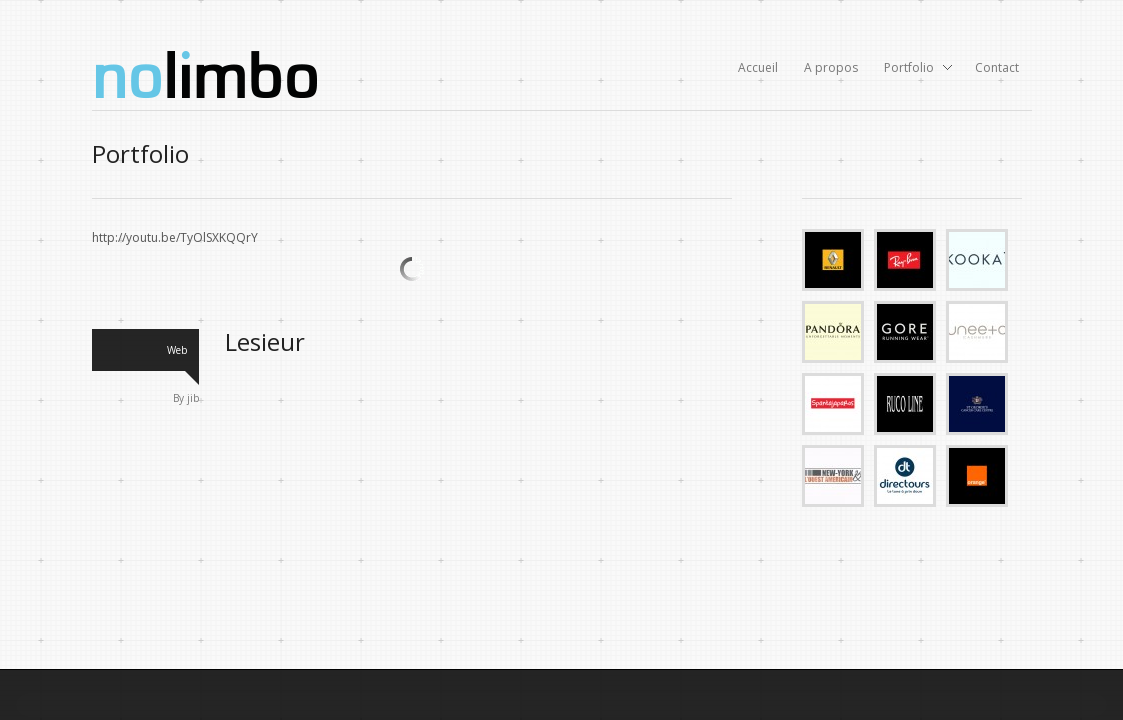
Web (177, 350)
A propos (831, 67)
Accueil (758, 67)
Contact (997, 67)
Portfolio (912, 69)
